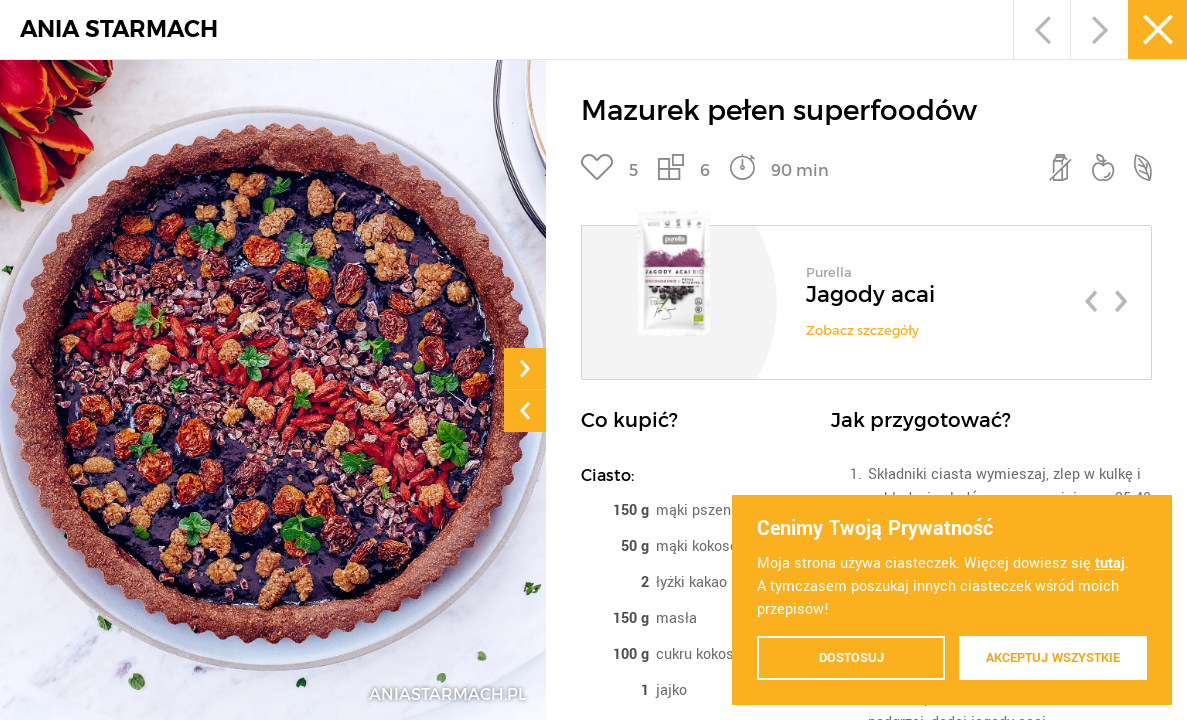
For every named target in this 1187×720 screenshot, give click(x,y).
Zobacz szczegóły (862, 330)
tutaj (1110, 563)
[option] (866, 295)
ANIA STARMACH (119, 29)
